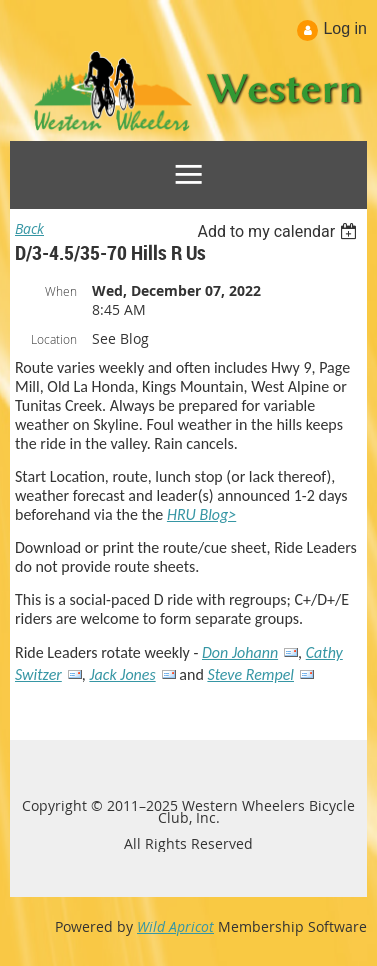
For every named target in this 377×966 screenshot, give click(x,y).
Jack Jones (122, 674)
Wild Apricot (175, 926)
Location (54, 339)
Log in (345, 28)
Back (29, 228)
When (61, 291)
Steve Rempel (250, 674)
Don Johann (240, 652)
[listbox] (279, 231)
